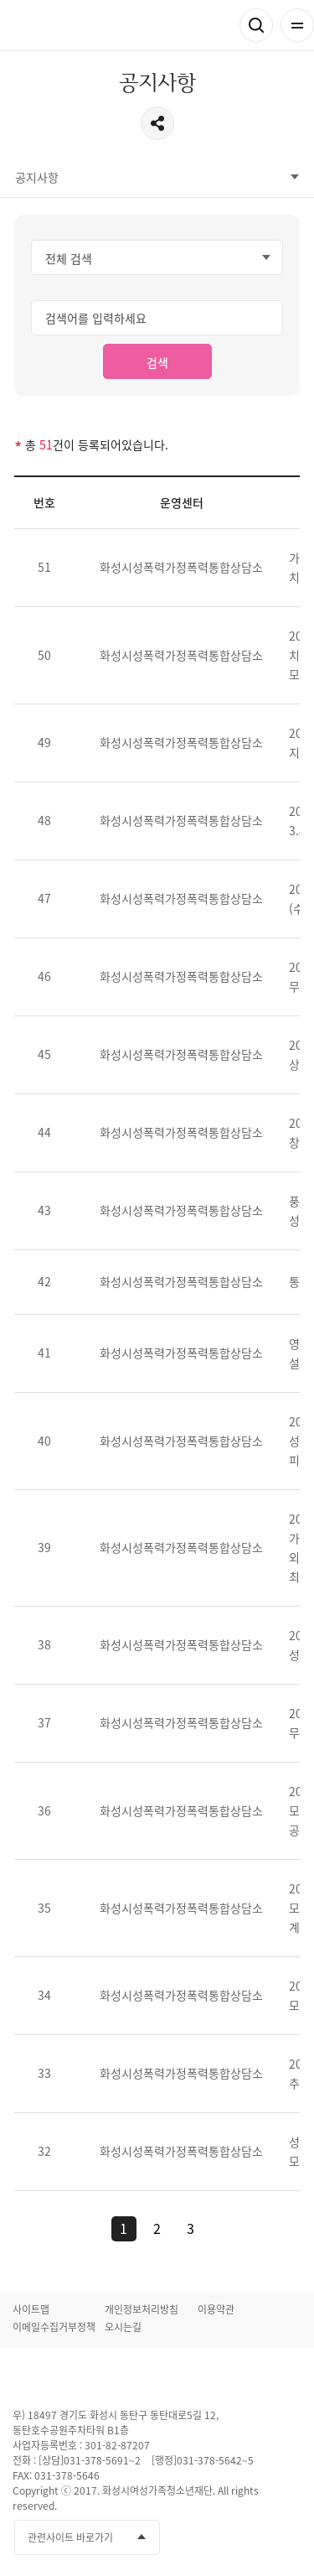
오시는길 (123, 2326)
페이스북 (194, 2538)
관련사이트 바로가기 (70, 2537)
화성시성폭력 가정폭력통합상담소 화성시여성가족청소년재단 (113, 25)
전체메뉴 (297, 25)
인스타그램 (256, 2538)
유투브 (225, 2538)
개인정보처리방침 (141, 2309)
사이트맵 (31, 2309)
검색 (256, 25)
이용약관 (216, 2309)
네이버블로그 (287, 2538)
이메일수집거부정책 (54, 2326)
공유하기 (157, 123)
